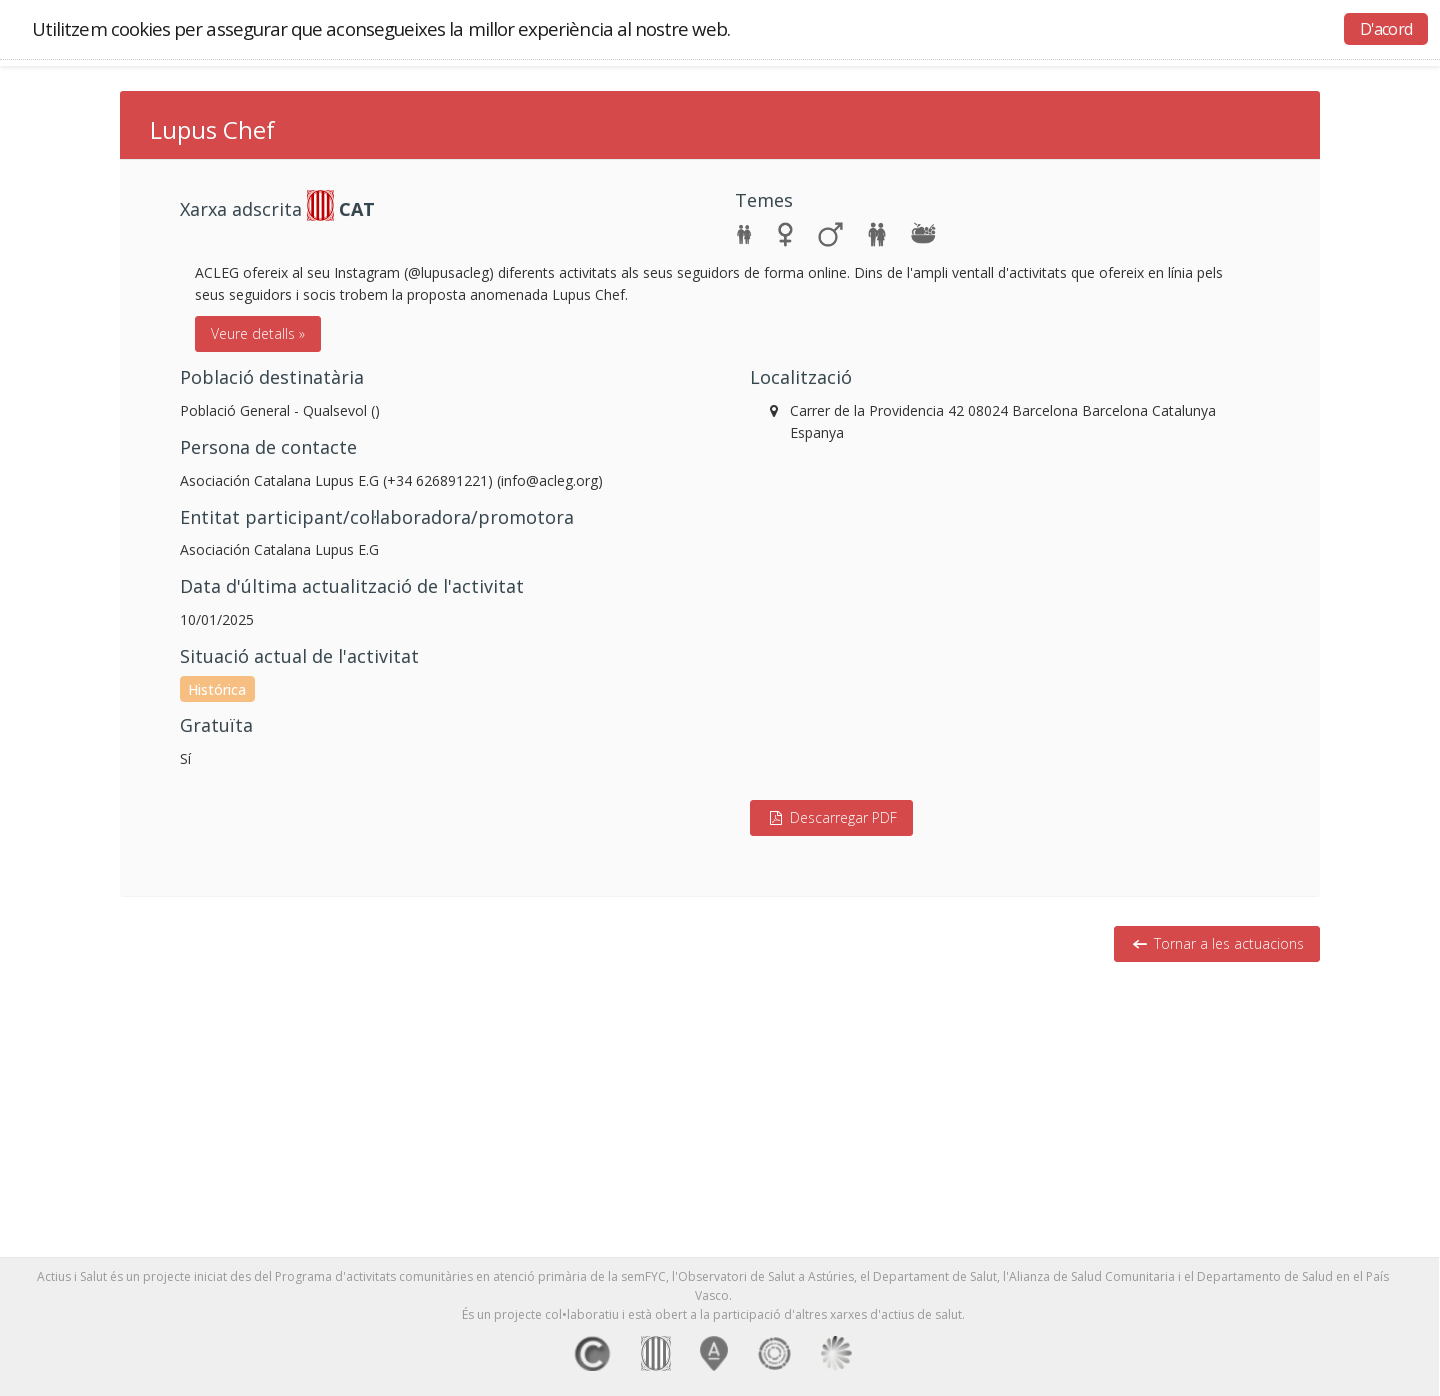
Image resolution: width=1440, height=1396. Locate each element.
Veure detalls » (258, 333)
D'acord (1386, 29)
